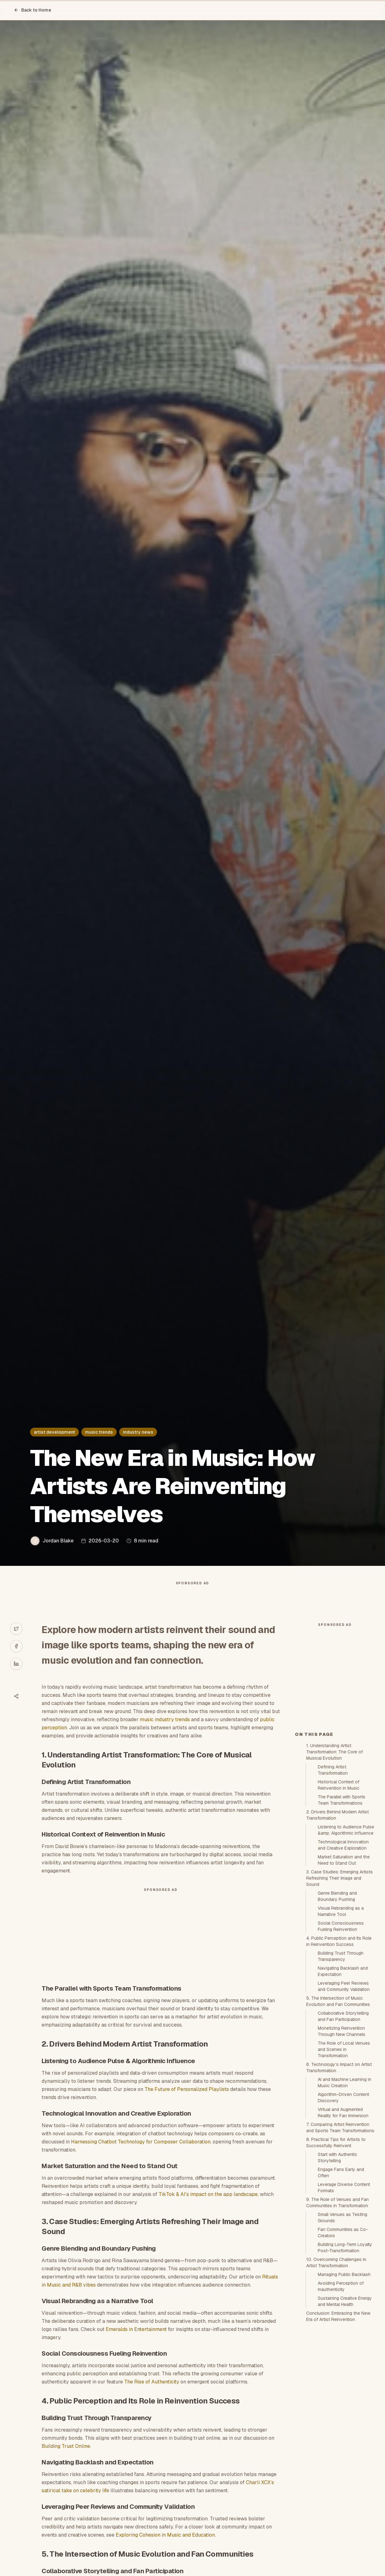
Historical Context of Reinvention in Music (338, 1897)
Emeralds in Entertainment (136, 2341)
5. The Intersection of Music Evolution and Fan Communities (338, 2113)
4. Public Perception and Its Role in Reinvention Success (339, 2053)
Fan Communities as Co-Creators (343, 2345)
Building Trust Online (66, 2458)
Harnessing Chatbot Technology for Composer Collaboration (140, 2154)
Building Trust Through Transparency (340, 2068)
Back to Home (32, 10)
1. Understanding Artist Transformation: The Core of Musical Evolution (334, 1864)
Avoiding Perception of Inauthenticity (341, 2398)
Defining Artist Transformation (333, 1882)
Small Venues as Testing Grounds (342, 2330)
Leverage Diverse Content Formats (344, 2300)
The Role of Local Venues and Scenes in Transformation (344, 2162)
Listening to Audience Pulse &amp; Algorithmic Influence (346, 1942)
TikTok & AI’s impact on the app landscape (208, 2206)
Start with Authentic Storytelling (337, 2270)
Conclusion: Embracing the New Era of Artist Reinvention (338, 2428)
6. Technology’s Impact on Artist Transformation (339, 2180)
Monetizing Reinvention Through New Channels (341, 2143)
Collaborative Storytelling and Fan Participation (343, 2128)
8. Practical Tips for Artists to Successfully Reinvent (336, 2255)
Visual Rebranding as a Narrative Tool (341, 2023)
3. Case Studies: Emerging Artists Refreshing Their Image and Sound (339, 1990)
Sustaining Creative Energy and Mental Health (345, 2413)
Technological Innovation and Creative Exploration (343, 1957)
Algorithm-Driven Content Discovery (343, 2210)
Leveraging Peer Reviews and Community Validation (344, 2098)
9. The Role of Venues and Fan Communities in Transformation (337, 2315)
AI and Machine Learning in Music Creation (344, 2195)
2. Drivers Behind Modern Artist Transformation (337, 1927)
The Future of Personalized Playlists (186, 2101)
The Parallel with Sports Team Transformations (341, 1912)
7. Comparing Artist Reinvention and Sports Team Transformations (340, 2240)
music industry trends (165, 1732)
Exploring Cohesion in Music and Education (165, 2547)
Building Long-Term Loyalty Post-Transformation (345, 2360)
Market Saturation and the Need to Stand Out (344, 1972)
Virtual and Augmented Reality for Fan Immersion (343, 2225)
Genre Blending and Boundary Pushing (337, 2008)
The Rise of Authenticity (151, 2394)
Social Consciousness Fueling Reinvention (341, 2038)
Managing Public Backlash (344, 2386)
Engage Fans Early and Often (341, 2285)
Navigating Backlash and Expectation (343, 2083)
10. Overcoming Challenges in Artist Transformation (336, 2375)
